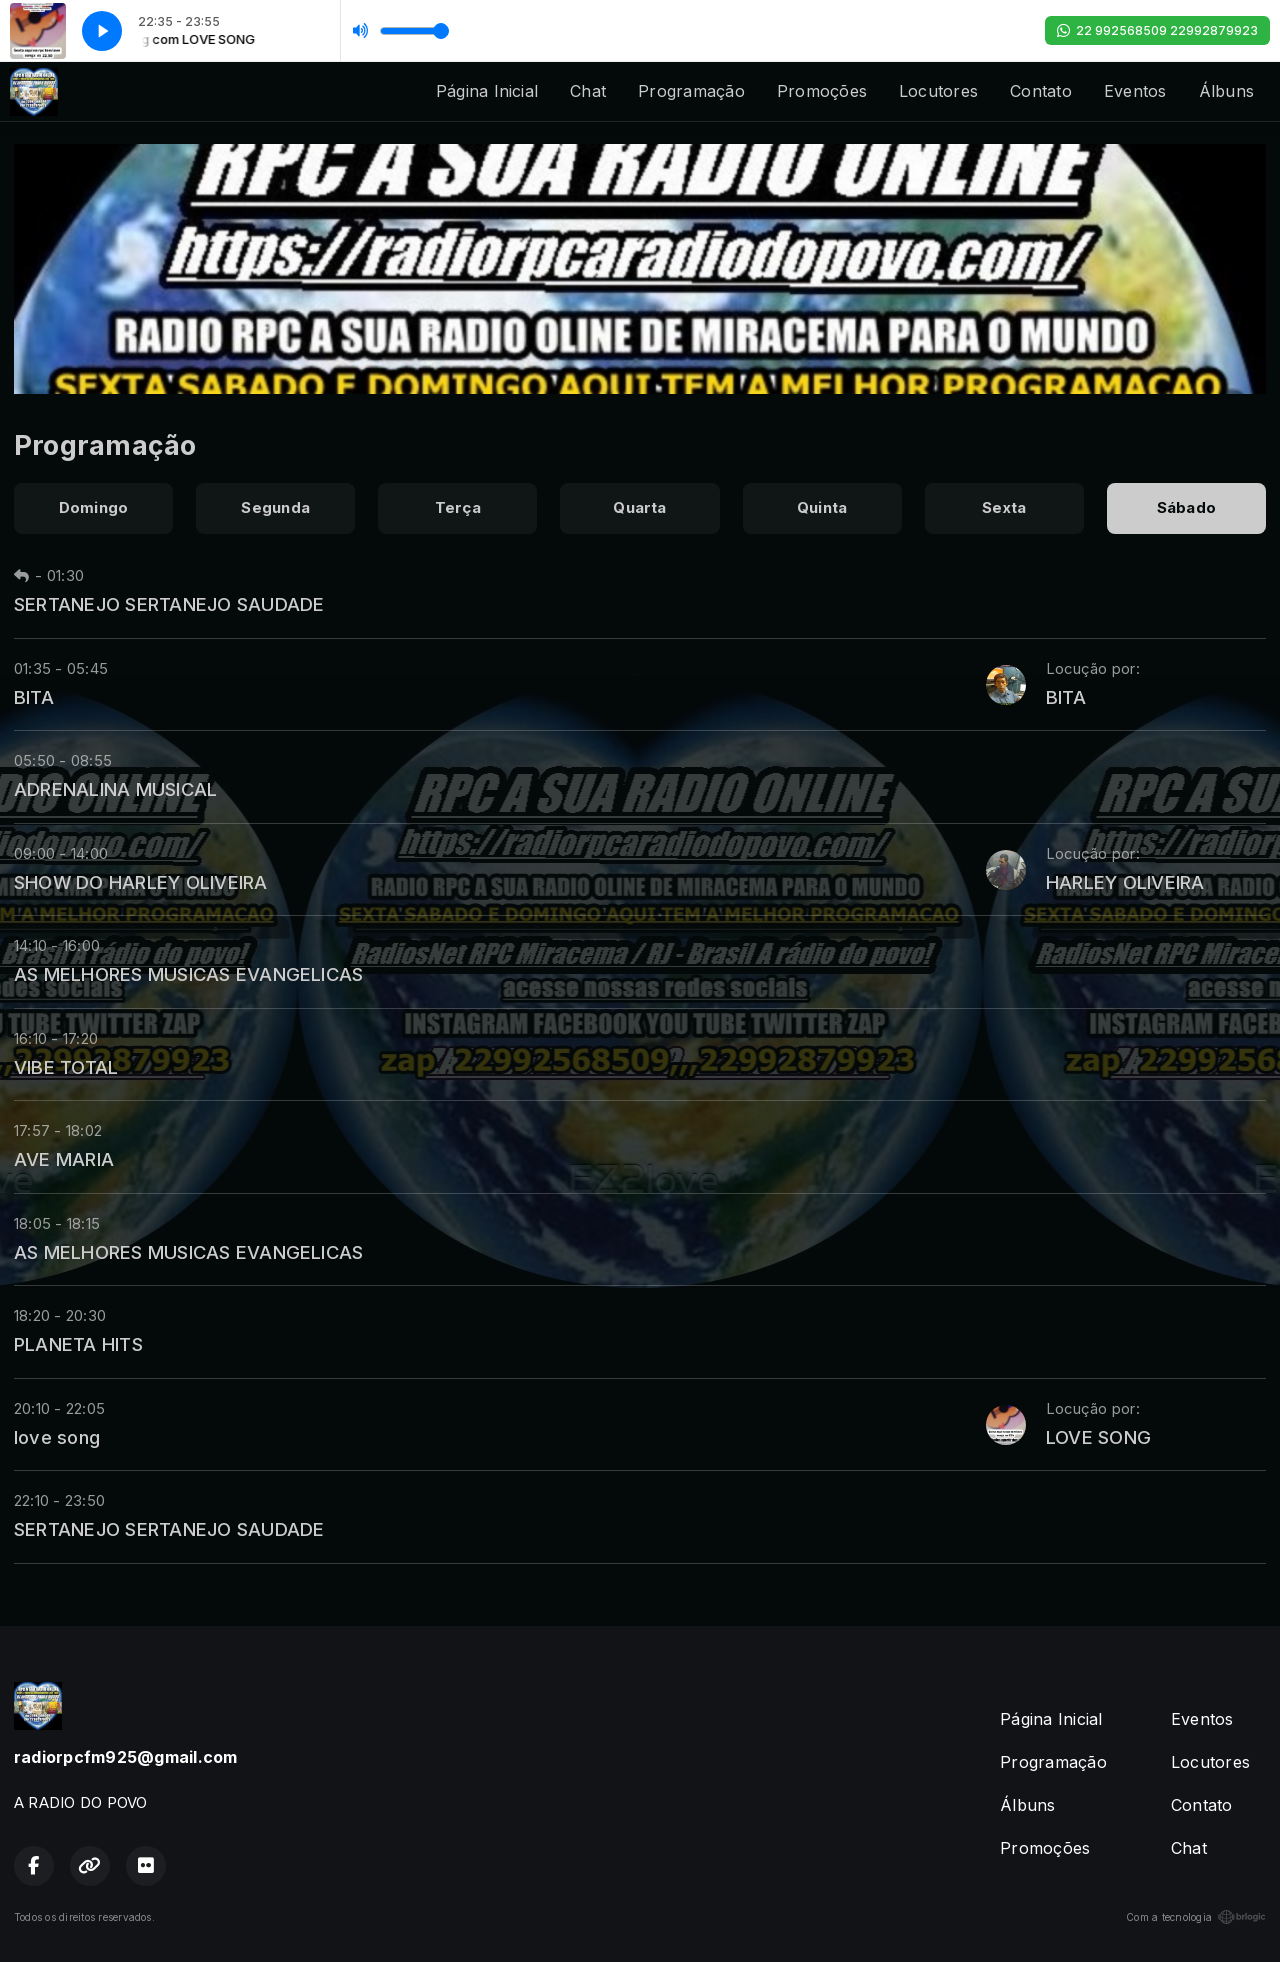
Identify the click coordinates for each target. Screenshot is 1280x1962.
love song (57, 1437)
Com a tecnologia (1196, 1917)
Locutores (938, 91)
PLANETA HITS (78, 1344)
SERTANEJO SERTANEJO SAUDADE (169, 604)
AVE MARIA (64, 1159)
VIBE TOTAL (66, 1067)
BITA (34, 697)
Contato (1041, 91)
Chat (588, 91)
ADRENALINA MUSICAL (115, 789)
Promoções (822, 91)
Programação (691, 91)
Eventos (1135, 91)
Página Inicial (487, 91)
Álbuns (1226, 91)
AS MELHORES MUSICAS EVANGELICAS (188, 974)
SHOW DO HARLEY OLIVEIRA (141, 882)
